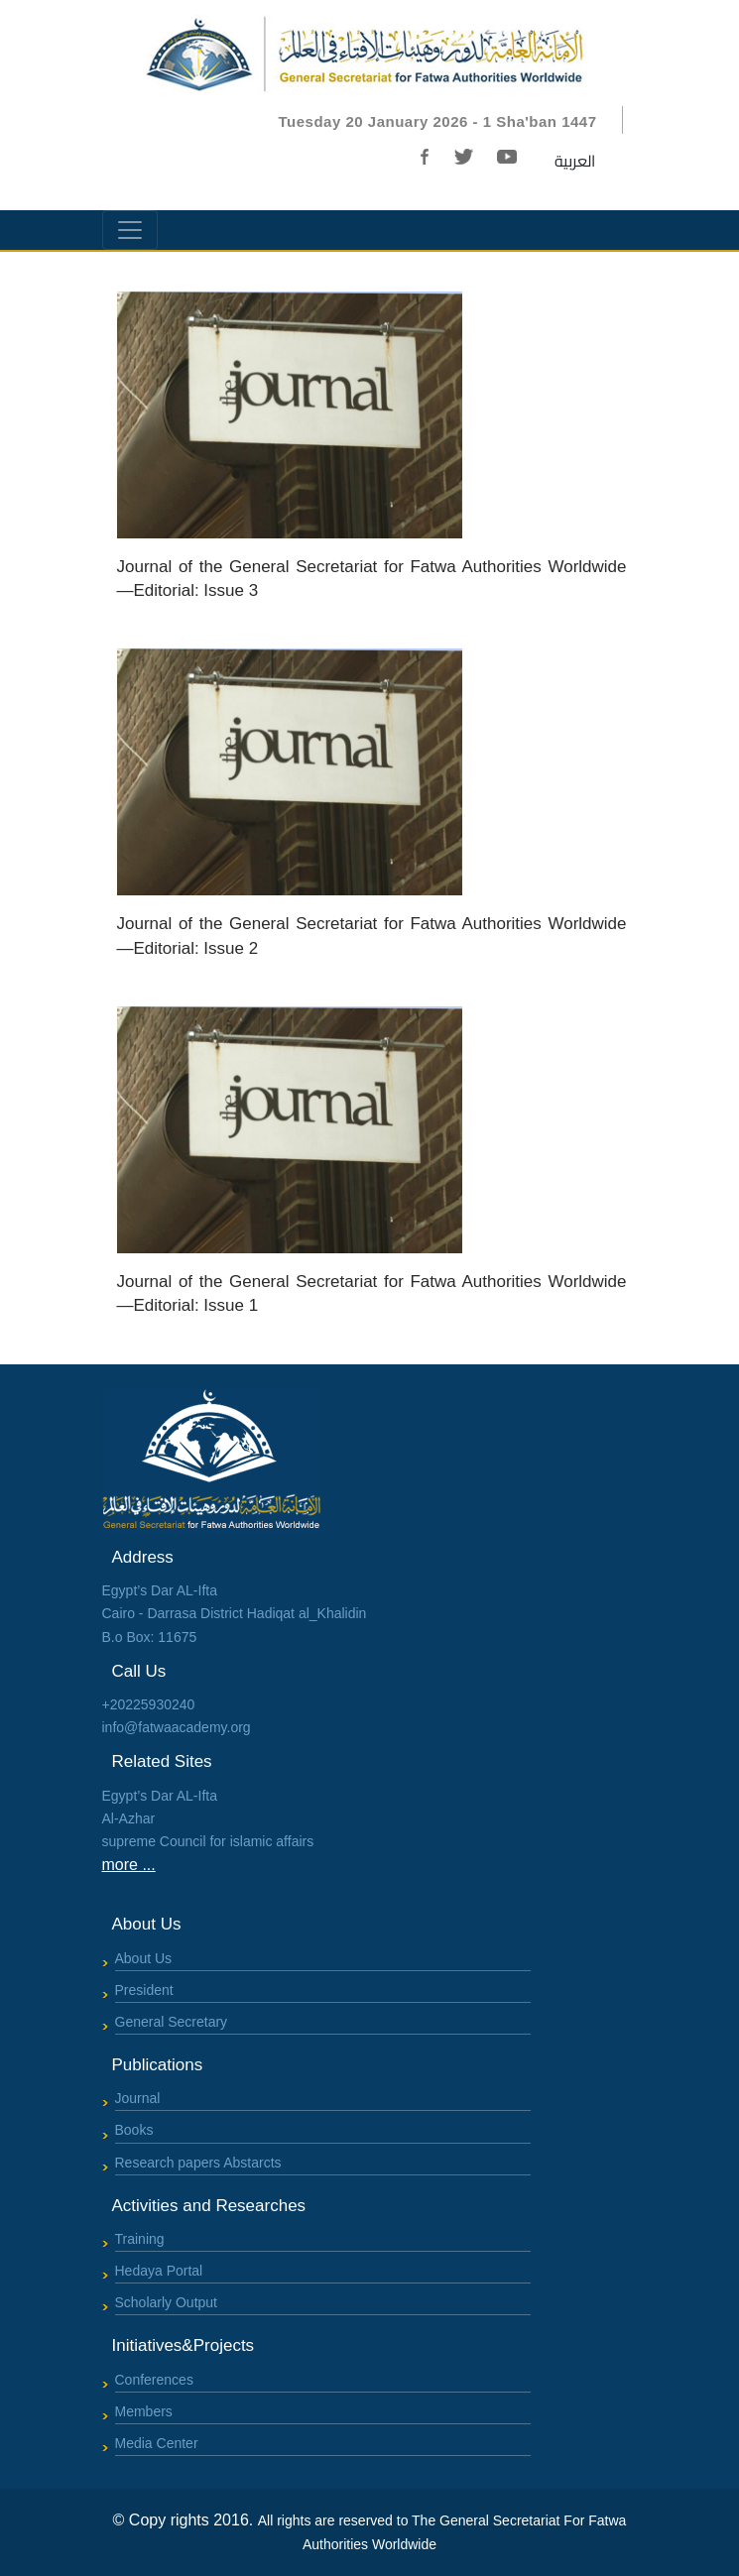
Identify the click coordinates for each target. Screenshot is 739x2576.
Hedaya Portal (159, 2271)
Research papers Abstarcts (198, 2162)
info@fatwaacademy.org (176, 1727)
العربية (574, 161)
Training (140, 2239)
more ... (129, 1864)
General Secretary (171, 2022)
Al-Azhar (129, 1818)
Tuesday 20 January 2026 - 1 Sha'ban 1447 (438, 121)
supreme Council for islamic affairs (208, 1841)
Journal (138, 2098)
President (144, 1990)
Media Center (156, 2443)
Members (144, 2411)
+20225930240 (148, 1704)
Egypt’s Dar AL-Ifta (159, 1796)
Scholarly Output (166, 2302)
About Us (144, 1958)
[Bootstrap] (370, 50)
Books (134, 2130)
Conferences (154, 2380)
